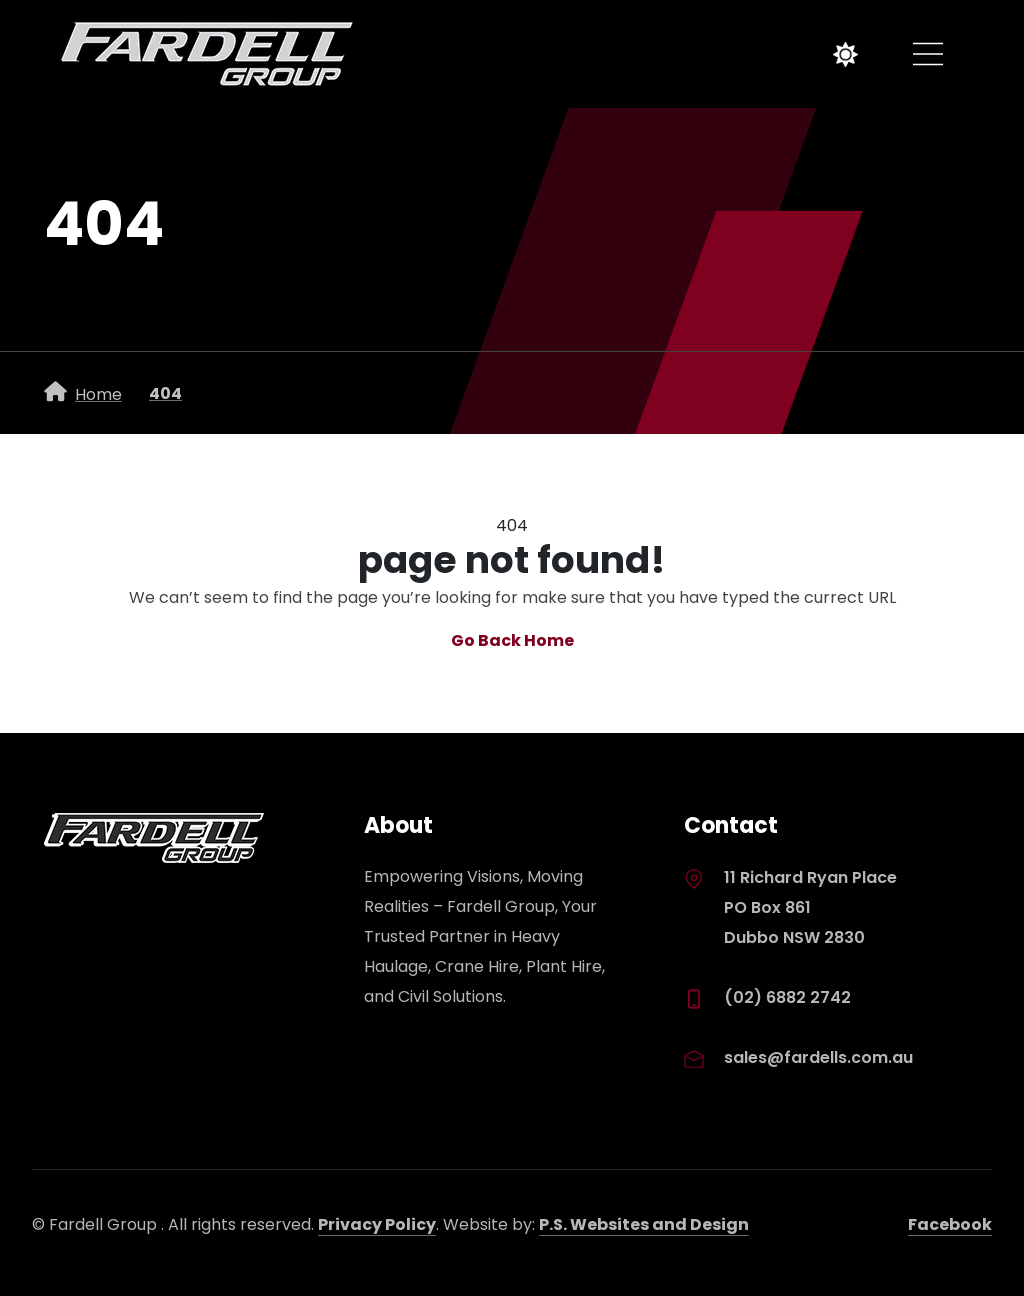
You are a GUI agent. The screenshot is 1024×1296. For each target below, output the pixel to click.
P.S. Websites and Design (644, 1224)
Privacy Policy (377, 1224)
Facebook (950, 1224)
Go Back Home (512, 640)
